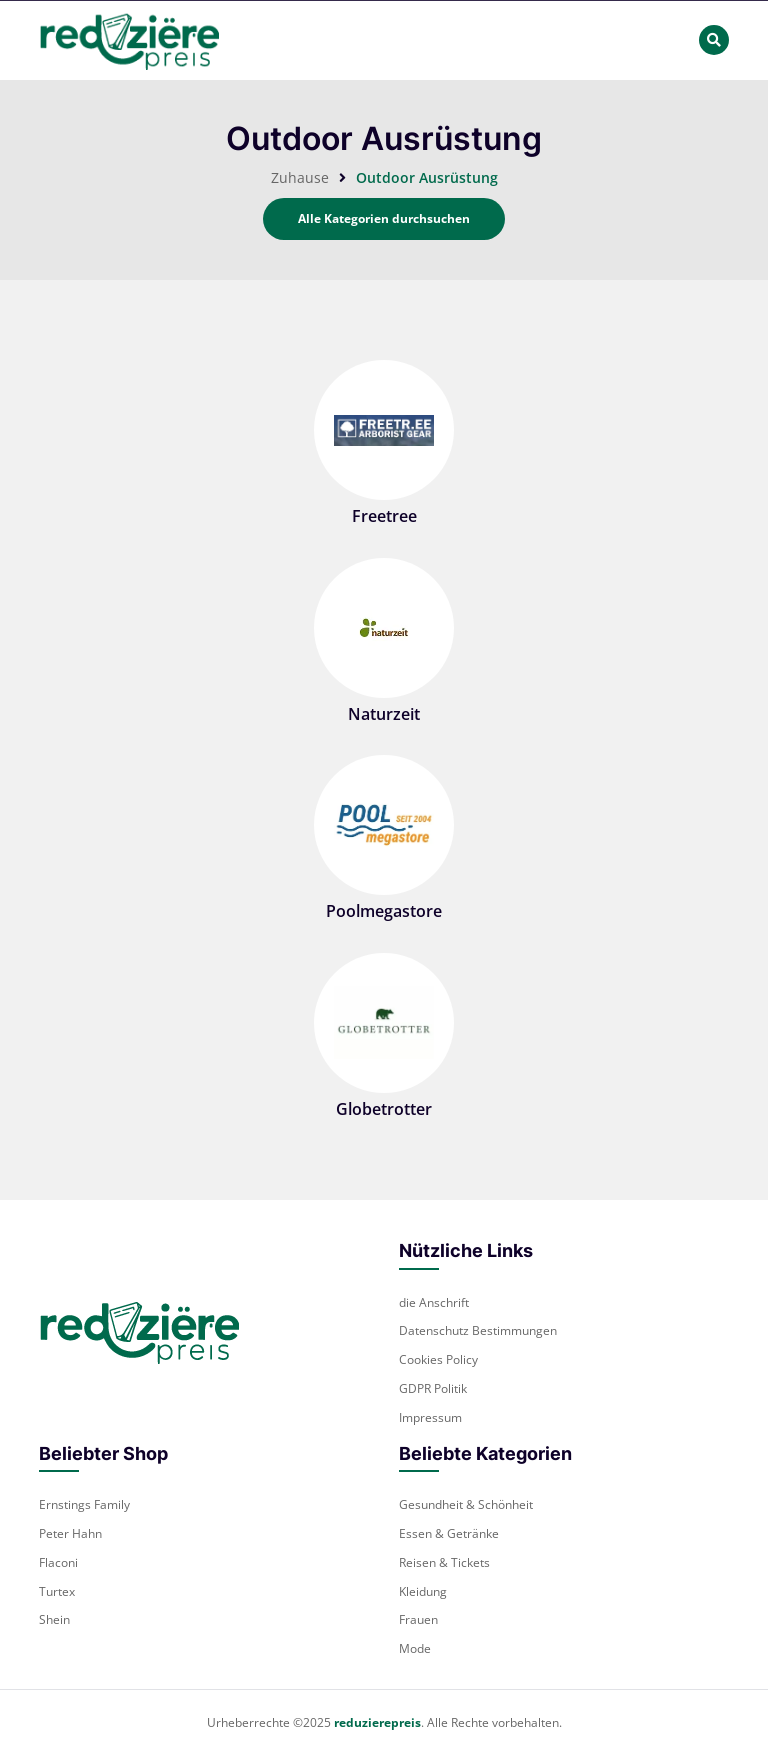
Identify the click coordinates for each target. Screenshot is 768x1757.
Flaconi (58, 1562)
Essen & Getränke (449, 1533)
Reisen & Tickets (444, 1562)
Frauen (418, 1619)
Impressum (430, 1417)
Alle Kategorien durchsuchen (384, 218)
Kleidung (423, 1591)
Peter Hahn (70, 1533)
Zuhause (300, 177)
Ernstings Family (84, 1504)
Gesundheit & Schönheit (466, 1504)
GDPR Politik (433, 1388)
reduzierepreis (377, 1722)
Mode (415, 1648)
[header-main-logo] (129, 40)
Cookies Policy (438, 1359)
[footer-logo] (139, 1330)
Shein (54, 1619)
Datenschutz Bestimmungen (478, 1330)
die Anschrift (434, 1302)
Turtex (57, 1591)
